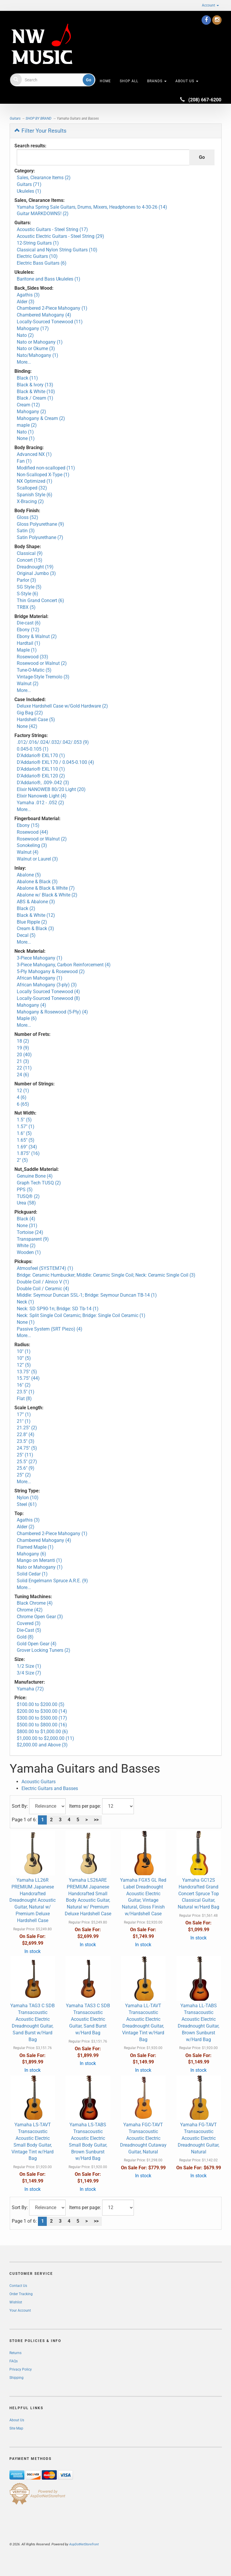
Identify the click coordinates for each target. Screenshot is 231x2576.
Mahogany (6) (31, 1554)
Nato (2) (25, 335)
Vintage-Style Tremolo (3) (43, 677)
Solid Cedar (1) (32, 1574)
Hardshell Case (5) (36, 719)
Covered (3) (29, 1623)
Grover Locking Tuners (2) (43, 1650)
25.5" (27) (27, 1461)
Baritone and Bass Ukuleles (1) (48, 279)
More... (24, 362)
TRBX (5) (26, 607)
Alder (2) (25, 1527)
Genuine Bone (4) (35, 1176)
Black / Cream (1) (35, 398)
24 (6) (23, 1074)
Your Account (20, 2310)
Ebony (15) (28, 825)
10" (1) (24, 1351)
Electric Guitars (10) (37, 256)
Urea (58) (26, 1203)
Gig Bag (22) (30, 713)
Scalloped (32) (32, 488)
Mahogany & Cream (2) (41, 418)
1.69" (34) (27, 1147)
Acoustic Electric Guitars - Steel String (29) (60, 236)
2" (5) (22, 1160)
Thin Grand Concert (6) (40, 600)
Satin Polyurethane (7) (40, 537)
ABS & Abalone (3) (36, 901)
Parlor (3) (26, 580)
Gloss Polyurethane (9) (40, 524)
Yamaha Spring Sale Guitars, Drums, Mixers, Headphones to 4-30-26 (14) (92, 207)
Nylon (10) (28, 1497)
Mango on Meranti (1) (39, 1560)
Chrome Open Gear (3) (40, 1616)
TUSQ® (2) (28, 1196)
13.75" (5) (27, 1371)
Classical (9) (30, 553)
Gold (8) (25, 1637)
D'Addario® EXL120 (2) (41, 776)
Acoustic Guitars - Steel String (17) (52, 229)
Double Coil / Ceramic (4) (43, 1288)
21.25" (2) (27, 1427)
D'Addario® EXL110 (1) (41, 769)
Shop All (129, 81)
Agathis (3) (28, 295)
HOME (105, 81)
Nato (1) (25, 432)
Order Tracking (21, 2294)
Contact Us (18, 2286)
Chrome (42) (30, 1610)
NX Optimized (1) (34, 481)
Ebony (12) (28, 629)
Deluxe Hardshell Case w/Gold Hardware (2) (62, 706)
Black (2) (26, 908)
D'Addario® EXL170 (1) (41, 755)
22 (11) (24, 1068)
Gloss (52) (27, 517)
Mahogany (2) (31, 411)
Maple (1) (27, 650)
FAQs (13, 2361)
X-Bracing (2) (30, 501)
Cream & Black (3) (35, 928)
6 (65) (23, 1104)
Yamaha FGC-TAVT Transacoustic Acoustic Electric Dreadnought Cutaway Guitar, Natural (143, 2138)
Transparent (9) (33, 1239)
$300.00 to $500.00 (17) (42, 1718)
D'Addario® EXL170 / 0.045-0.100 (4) (55, 762)
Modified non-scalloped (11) (46, 468)
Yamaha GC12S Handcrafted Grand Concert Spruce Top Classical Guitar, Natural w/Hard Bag (198, 1893)
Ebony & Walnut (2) (37, 636)
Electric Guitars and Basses (49, 1788)
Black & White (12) (36, 915)
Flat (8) (24, 1398)
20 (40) (24, 1054)
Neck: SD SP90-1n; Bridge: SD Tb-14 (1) (58, 1308)
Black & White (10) (36, 391)
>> (96, 1819)
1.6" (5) (24, 1133)
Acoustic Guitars (38, 1781)
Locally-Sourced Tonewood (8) (48, 998)
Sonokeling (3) (32, 845)
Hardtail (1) (28, 643)
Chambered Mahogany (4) (44, 315)
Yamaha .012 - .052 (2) (40, 802)
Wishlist (15, 2302)
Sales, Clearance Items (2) (44, 177)
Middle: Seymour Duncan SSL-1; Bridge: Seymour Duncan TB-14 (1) (87, 1295)
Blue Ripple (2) (32, 922)
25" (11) (25, 1455)
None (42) (27, 726)
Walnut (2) (28, 683)
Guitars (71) (29, 184)
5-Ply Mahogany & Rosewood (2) (51, 971)
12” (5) (24, 1365)
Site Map (16, 2428)
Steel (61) (27, 1504)
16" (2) (24, 1385)
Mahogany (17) (33, 328)
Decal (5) (26, 935)
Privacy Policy (20, 2369)
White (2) (26, 1245)
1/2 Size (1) (29, 1666)
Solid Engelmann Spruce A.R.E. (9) (52, 1580)
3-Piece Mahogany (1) (39, 958)
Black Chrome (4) (35, 1603)
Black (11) (27, 378)
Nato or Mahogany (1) (40, 342)
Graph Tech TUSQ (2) (39, 1183)
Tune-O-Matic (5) (34, 670)
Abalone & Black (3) (37, 881)
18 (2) (23, 1041)
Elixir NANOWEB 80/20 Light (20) (51, 789)
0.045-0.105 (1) (33, 749)
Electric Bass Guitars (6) (42, 263)
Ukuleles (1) (29, 191)
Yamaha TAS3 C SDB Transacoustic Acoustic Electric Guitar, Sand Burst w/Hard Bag (88, 2019)
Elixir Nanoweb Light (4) (42, 796)
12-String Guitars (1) (38, 243)
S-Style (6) (27, 593)
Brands (157, 81)
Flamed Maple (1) (35, 1547)
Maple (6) (27, 1018)
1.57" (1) (25, 1126)
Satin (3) (26, 530)
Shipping (16, 2378)
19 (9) (23, 1048)
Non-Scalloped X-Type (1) (43, 474)
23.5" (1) (25, 1392)
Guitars (15, 118)
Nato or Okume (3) (36, 348)
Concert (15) (29, 560)
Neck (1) (25, 1302)
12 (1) (23, 1090)
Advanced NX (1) (34, 454)
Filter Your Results (40, 130)
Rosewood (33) (32, 657)
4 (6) (21, 1097)
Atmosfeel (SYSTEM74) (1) (45, 1268)
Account (210, 5)
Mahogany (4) (31, 1005)
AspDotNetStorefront (84, 2544)
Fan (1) (24, 461)
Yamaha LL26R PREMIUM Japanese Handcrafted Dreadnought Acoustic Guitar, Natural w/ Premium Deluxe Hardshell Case (32, 1900)
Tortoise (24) (30, 1232)
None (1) (26, 438)
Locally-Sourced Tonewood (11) (50, 321)
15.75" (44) (28, 1378)
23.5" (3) (25, 1441)
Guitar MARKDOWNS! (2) (43, 213)
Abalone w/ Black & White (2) (47, 895)
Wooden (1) (29, 1252)
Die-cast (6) (29, 623)
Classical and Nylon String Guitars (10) (57, 250)
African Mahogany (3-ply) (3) (47, 985)
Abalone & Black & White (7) (46, 888)
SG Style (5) (29, 587)
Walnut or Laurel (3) (37, 859)
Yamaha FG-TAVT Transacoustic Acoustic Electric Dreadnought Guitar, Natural (198, 2138)
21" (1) (24, 1421)
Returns (15, 2353)
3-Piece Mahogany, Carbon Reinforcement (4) (64, 965)
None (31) (27, 1225)
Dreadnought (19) (35, 567)
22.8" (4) (25, 1434)
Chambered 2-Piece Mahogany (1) (52, 308)
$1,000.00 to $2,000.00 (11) (45, 1738)
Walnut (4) (28, 852)
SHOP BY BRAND (38, 118)
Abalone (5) (29, 875)
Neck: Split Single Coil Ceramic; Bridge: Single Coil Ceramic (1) (81, 1315)
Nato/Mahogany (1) (37, 355)
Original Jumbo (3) (36, 573)
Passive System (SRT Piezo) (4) (49, 1329)
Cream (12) (28, 405)
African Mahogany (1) (39, 978)
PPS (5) (25, 1189)
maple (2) (27, 425)
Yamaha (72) (30, 1689)
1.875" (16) (28, 1153)
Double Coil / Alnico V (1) (43, 1282)
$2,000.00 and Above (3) (42, 1745)
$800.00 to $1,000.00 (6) (42, 1731)
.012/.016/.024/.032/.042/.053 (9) (53, 742)
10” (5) (24, 1358)
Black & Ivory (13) (35, 385)
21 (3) (23, 1061)
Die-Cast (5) (29, 1630)
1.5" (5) (24, 1120)
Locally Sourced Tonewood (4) (48, 991)
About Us (186, 81)
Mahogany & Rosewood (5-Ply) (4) (52, 1012)
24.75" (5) (27, 1448)
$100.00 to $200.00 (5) (40, 1704)
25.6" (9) (25, 1468)
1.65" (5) (25, 1140)
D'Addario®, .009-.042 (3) (43, 782)
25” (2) (24, 1475)
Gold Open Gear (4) (36, 1644)
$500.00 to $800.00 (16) (42, 1725)
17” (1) (24, 1414)
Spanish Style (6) (34, 494)
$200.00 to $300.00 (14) (42, 1711)
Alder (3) (25, 301)
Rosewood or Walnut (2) (42, 663)
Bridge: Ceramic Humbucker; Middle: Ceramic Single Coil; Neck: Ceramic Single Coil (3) (106, 1275)
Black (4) (26, 1219)
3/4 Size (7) (29, 1673)
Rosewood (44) (32, 832)
